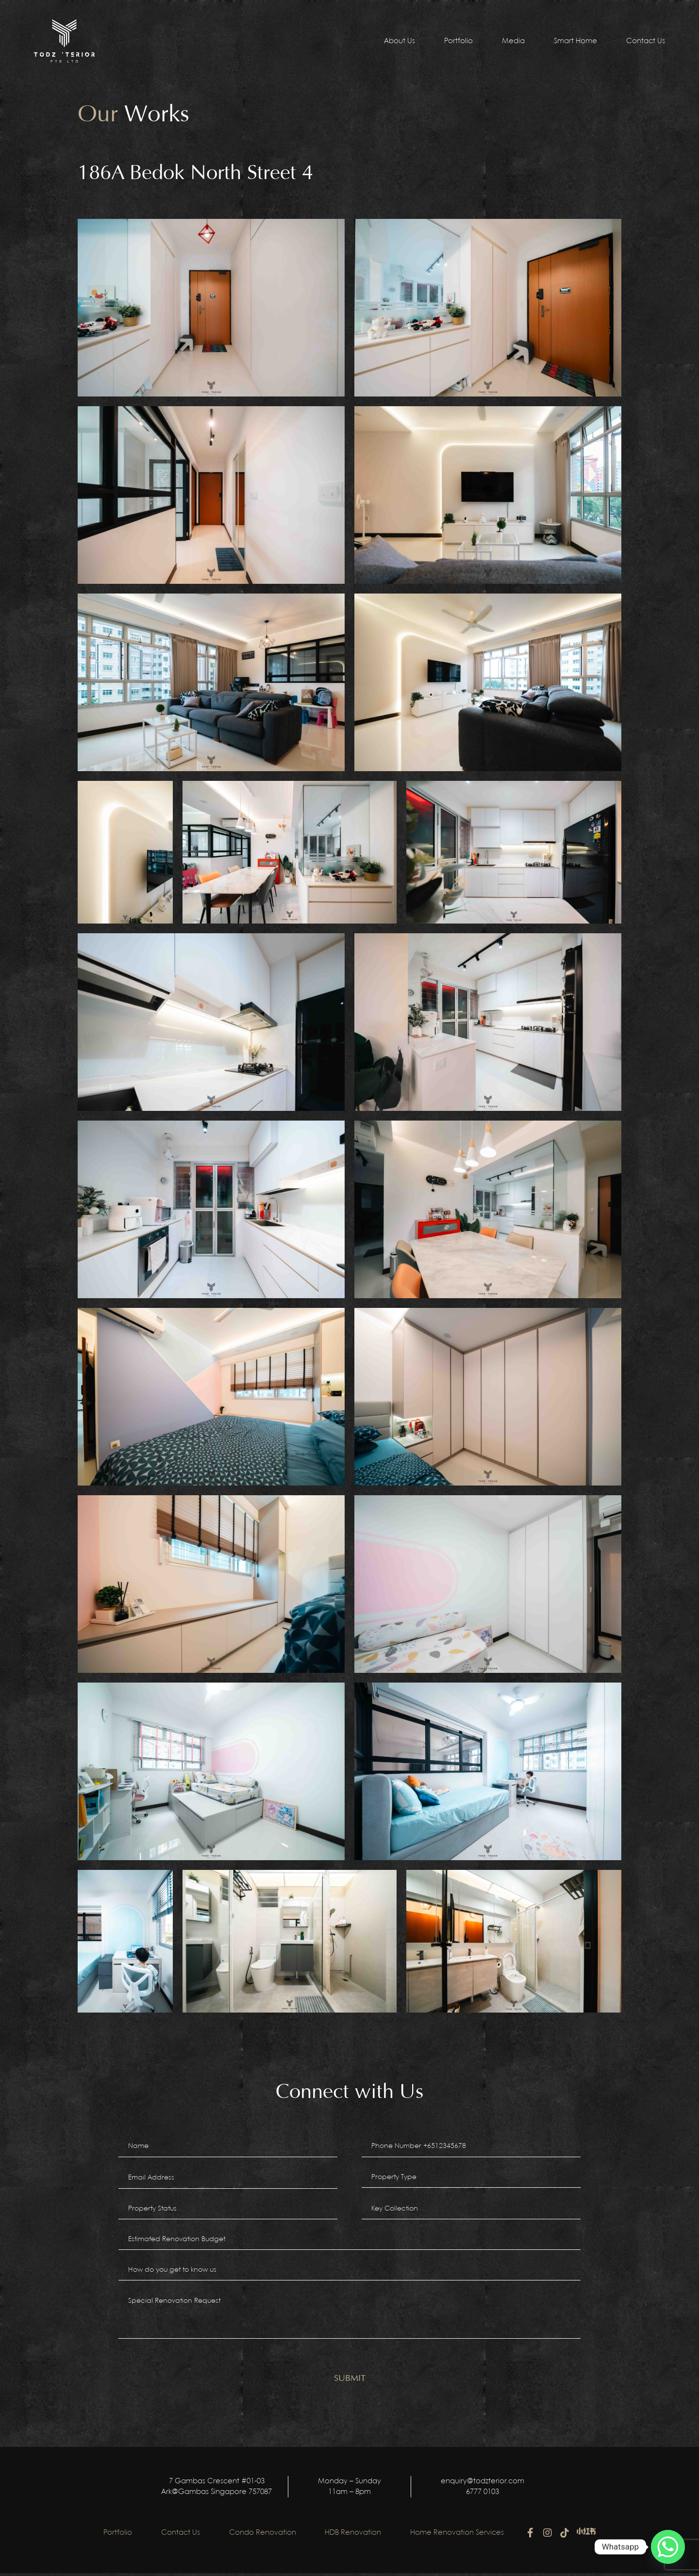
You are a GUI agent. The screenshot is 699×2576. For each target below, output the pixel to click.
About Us (399, 41)
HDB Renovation (353, 2535)
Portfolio (458, 41)
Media (513, 41)
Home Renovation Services (457, 2535)
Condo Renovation (262, 2535)
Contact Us (645, 41)
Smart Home (575, 41)
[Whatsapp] (668, 2547)
